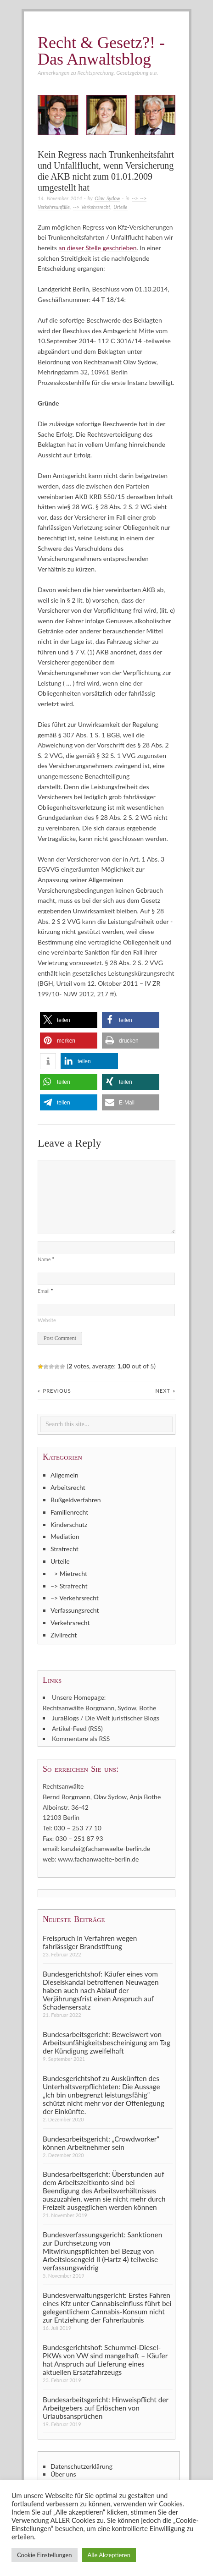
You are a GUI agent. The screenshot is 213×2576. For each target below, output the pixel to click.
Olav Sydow (107, 198)
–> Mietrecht (68, 1573)
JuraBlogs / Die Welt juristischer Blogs (105, 1718)
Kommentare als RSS (81, 1738)
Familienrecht (69, 1512)
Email (45, 1291)
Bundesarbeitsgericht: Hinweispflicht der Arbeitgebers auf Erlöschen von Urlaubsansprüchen (105, 2407)
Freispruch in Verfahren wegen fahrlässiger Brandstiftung (90, 1942)
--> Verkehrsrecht (91, 207)
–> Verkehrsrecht (74, 1598)
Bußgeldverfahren (75, 1500)
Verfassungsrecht (74, 1610)
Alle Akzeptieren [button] (109, 2555)
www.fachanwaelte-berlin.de (98, 1859)
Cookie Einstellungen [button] (44, 2555)
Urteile (120, 207)
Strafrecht (64, 1549)
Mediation (64, 1536)
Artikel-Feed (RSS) (77, 1728)
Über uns (63, 2474)
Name (46, 1259)
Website (47, 1320)
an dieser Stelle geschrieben (97, 248)
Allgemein (64, 1475)
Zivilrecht (63, 1635)
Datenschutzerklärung (81, 2466)
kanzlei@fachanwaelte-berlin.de (106, 1848)
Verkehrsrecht (70, 1622)
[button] (68, 1020)
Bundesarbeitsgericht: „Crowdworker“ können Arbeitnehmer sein (101, 2143)
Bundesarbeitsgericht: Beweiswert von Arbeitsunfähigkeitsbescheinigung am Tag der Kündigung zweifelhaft (106, 2042)
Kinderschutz (68, 1524)
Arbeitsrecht (67, 1487)
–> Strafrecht (69, 1586)
